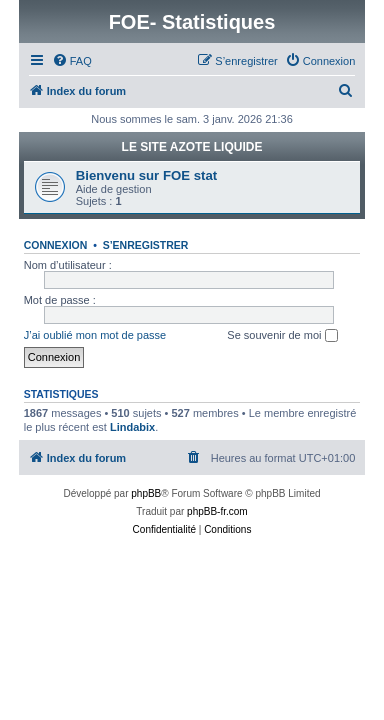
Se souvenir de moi (282, 336)
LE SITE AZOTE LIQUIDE (192, 147)
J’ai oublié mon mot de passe (95, 335)
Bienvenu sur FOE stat (146, 175)
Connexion (56, 245)
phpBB (146, 493)
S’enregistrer (146, 245)
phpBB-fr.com (217, 511)
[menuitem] (72, 61)
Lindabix (132, 427)
